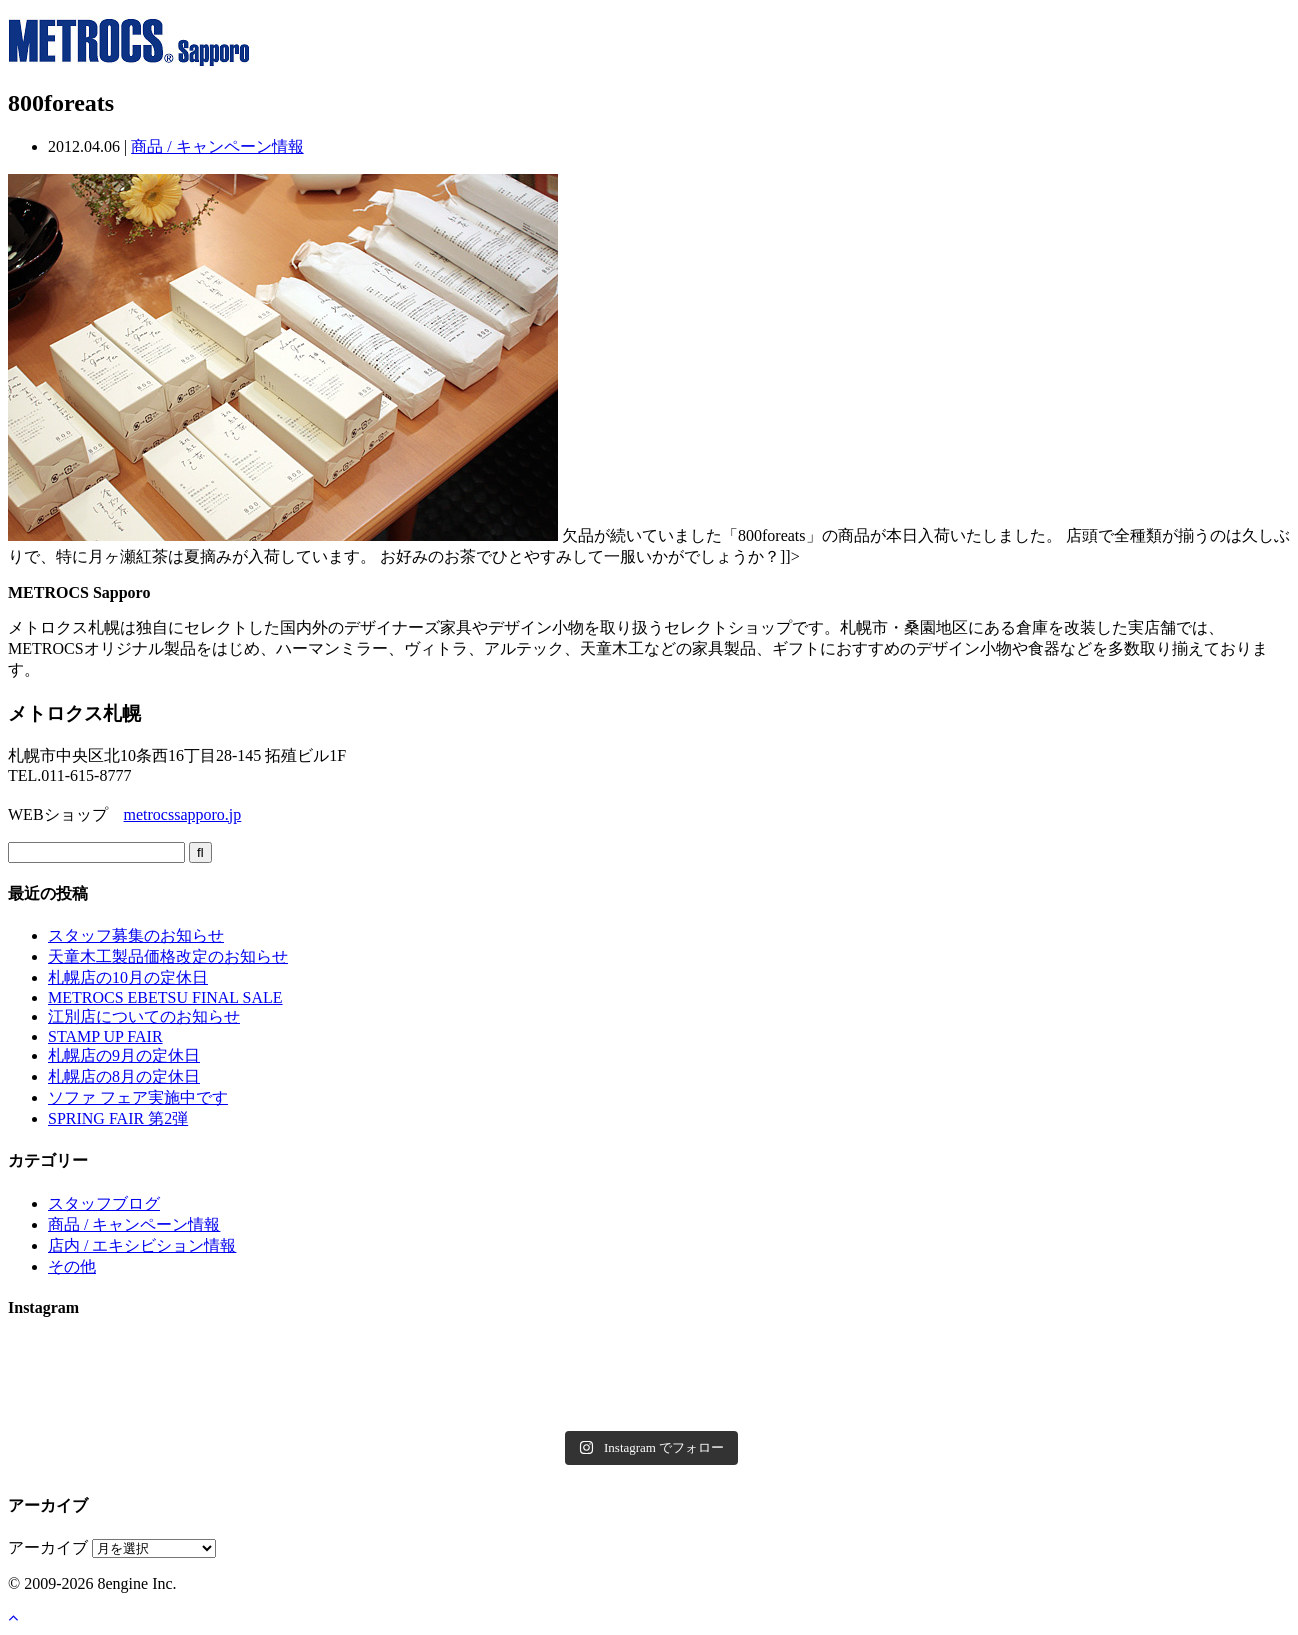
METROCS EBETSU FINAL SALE (165, 997)
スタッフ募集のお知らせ (136, 935)
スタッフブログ (104, 1203)
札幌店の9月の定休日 (124, 1055)
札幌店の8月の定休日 (124, 1076)
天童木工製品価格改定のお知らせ (168, 956)
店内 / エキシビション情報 (142, 1245)
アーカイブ (48, 1547)
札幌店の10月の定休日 (128, 977)
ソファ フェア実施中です (138, 1097)
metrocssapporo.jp (183, 814)
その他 (72, 1266)
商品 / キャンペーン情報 (217, 146)
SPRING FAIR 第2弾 (118, 1118)
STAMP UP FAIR (105, 1036)
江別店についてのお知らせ (144, 1016)
